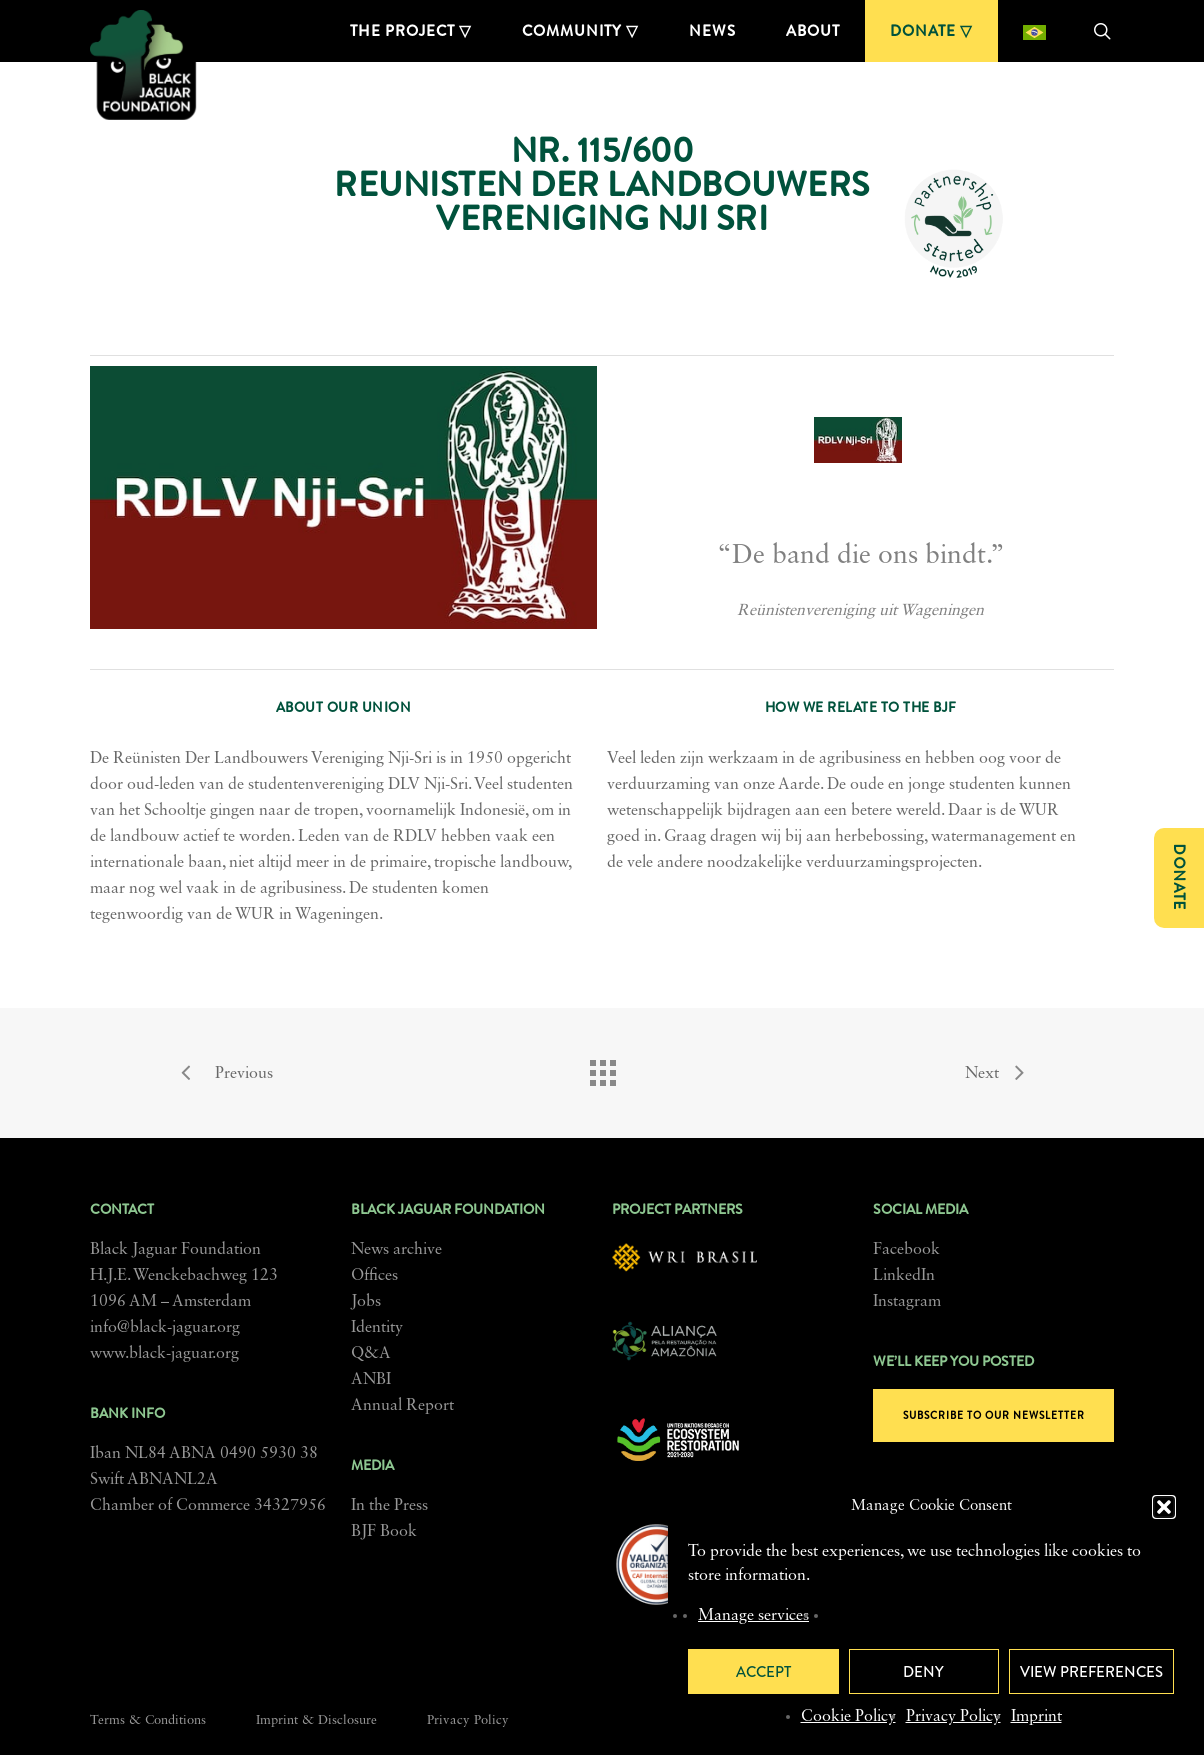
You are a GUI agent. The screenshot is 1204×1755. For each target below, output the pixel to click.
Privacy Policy (953, 1717)
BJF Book (384, 1532)
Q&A (371, 1354)
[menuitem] (1034, 31)
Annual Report (402, 1406)
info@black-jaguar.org (165, 1328)
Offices (374, 1276)
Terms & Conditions (148, 1720)
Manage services (753, 1616)
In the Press (389, 1506)
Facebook (906, 1250)
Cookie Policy (848, 1717)
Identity (377, 1328)
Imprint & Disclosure (316, 1720)
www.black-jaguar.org (164, 1354)
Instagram (907, 1302)
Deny (923, 1672)
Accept (763, 1672)
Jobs (366, 1302)
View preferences (1091, 1672)
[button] (1164, 1507)
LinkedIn (904, 1276)
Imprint (1036, 1717)
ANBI (371, 1380)
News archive (396, 1250)
